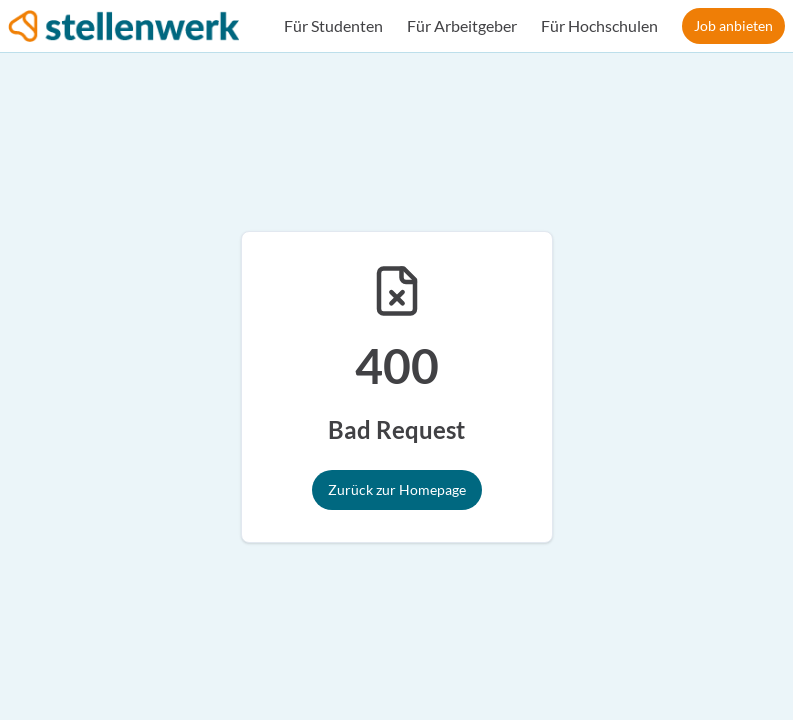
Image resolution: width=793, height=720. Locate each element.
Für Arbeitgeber (462, 25)
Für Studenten (333, 25)
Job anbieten (733, 25)
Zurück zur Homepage (397, 489)
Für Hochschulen (599, 25)
